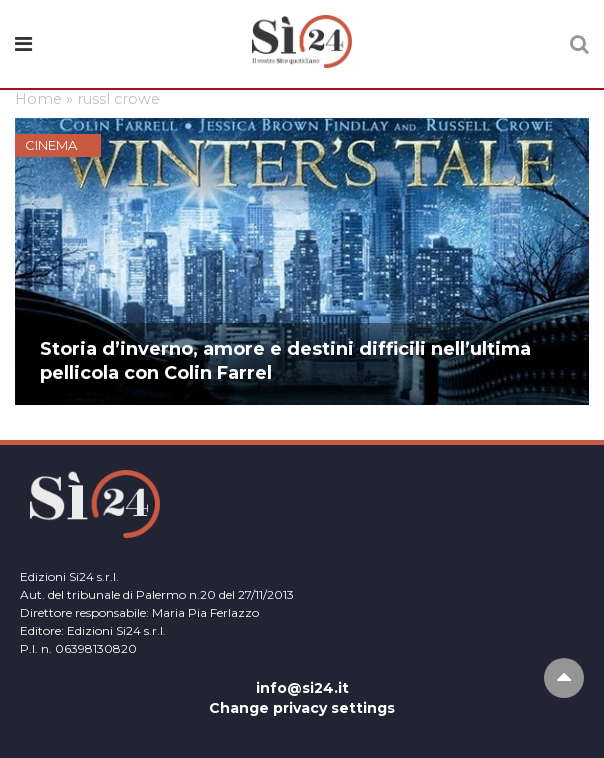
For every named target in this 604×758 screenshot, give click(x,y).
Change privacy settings (302, 708)
